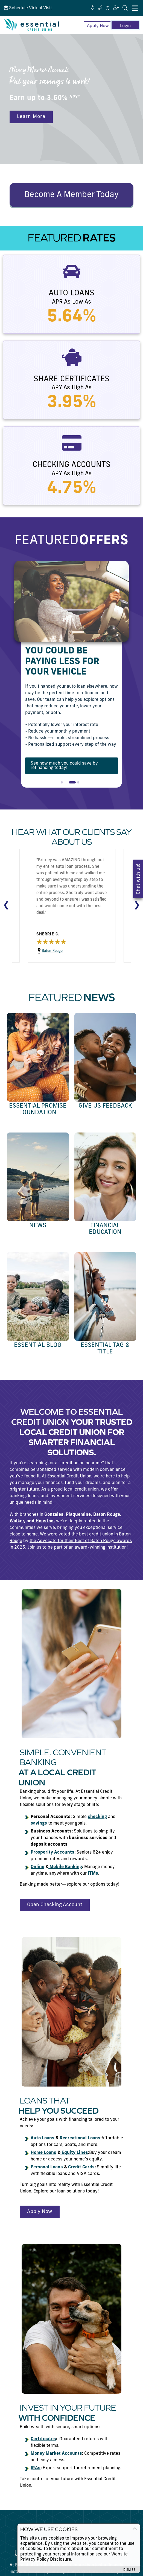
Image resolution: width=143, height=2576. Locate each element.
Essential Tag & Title (105, 1348)
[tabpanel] (71, 674)
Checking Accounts (71, 465)
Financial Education (105, 1229)
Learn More (31, 116)
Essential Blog (38, 1345)
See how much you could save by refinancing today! (64, 765)
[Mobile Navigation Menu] (135, 8)
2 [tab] (71, 785)
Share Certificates (71, 379)
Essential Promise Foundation (37, 1109)
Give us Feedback (105, 1106)
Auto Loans (71, 293)
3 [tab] (80, 785)
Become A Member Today (71, 195)
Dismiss (129, 2570)
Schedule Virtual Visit (28, 8)
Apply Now (98, 26)
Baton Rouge (36, 951)
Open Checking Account (54, 1904)
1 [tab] (63, 785)
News (37, 1226)
